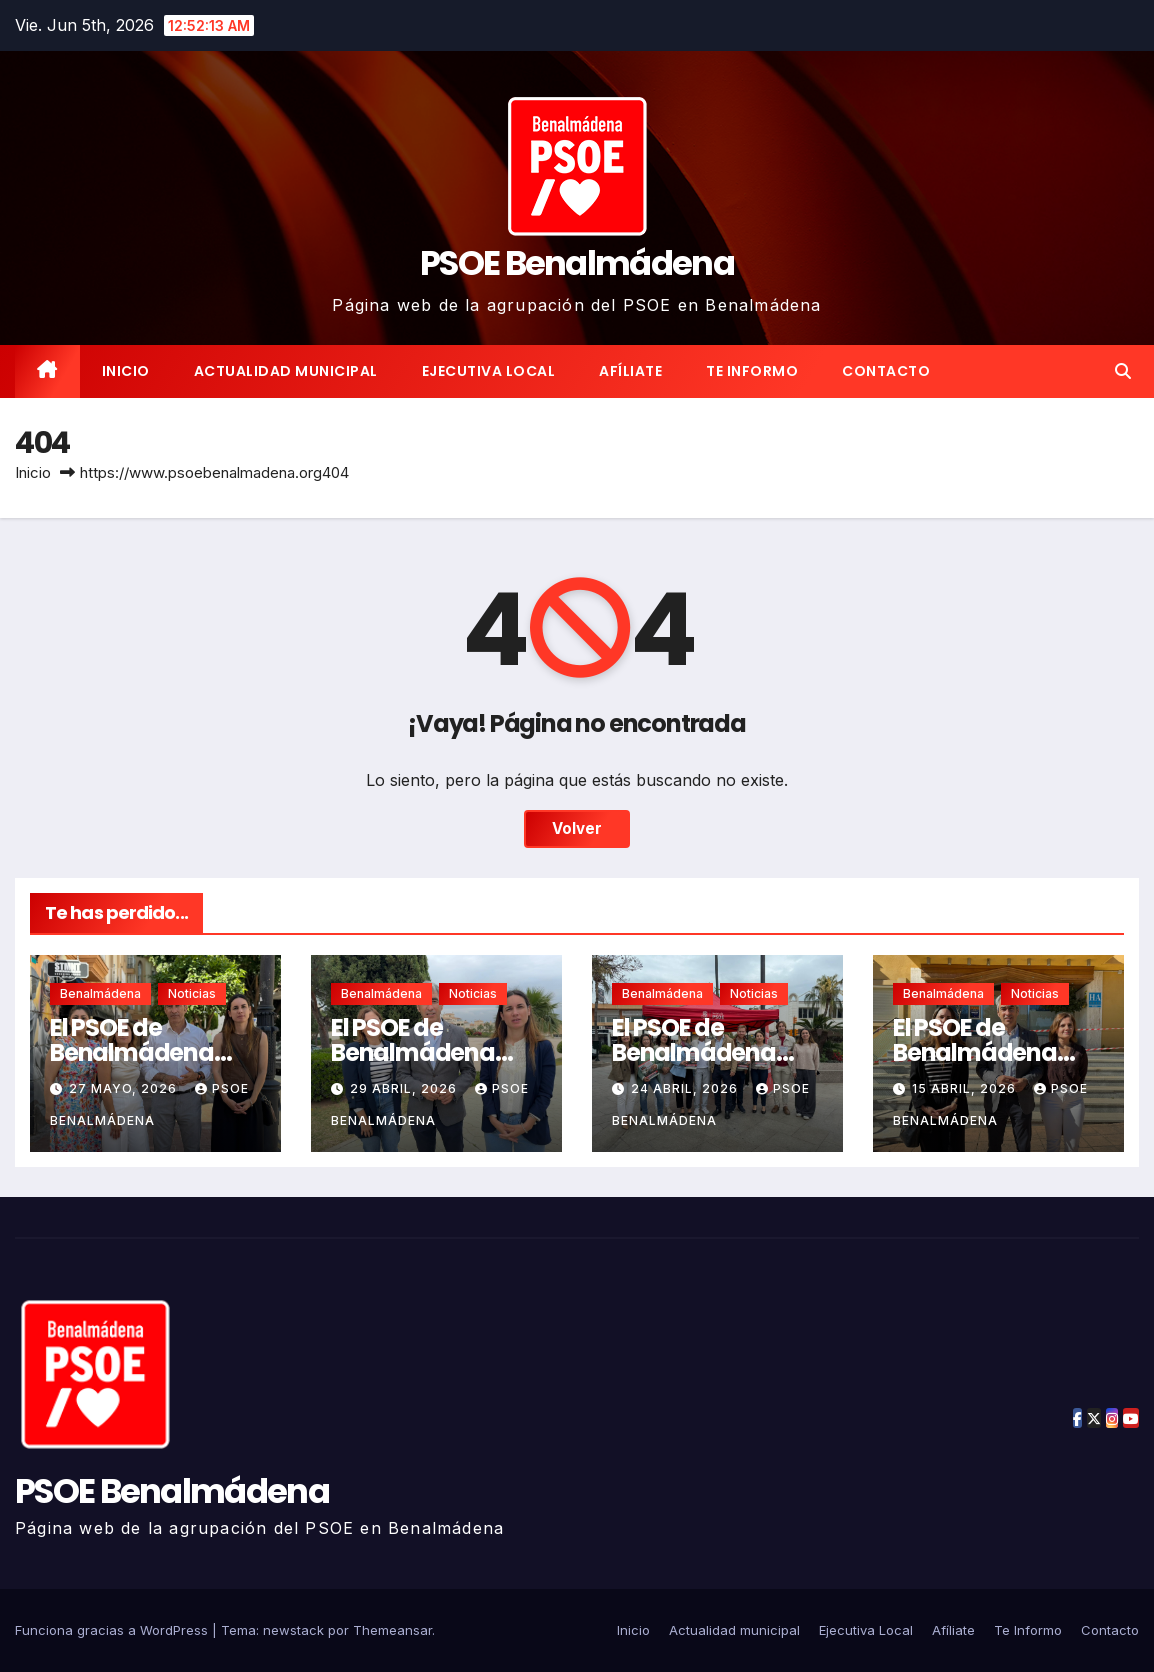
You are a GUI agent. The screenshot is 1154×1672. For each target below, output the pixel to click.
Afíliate (630, 371)
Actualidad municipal (286, 371)
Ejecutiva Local (489, 371)
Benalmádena (100, 993)
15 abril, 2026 (966, 1088)
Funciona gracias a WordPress (113, 1630)
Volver (577, 828)
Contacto (886, 371)
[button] (1123, 371)
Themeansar (392, 1630)
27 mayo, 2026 (125, 1088)
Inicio (126, 371)
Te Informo (752, 371)
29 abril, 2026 (405, 1088)
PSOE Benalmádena (577, 263)
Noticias (192, 993)
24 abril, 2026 (686, 1088)
